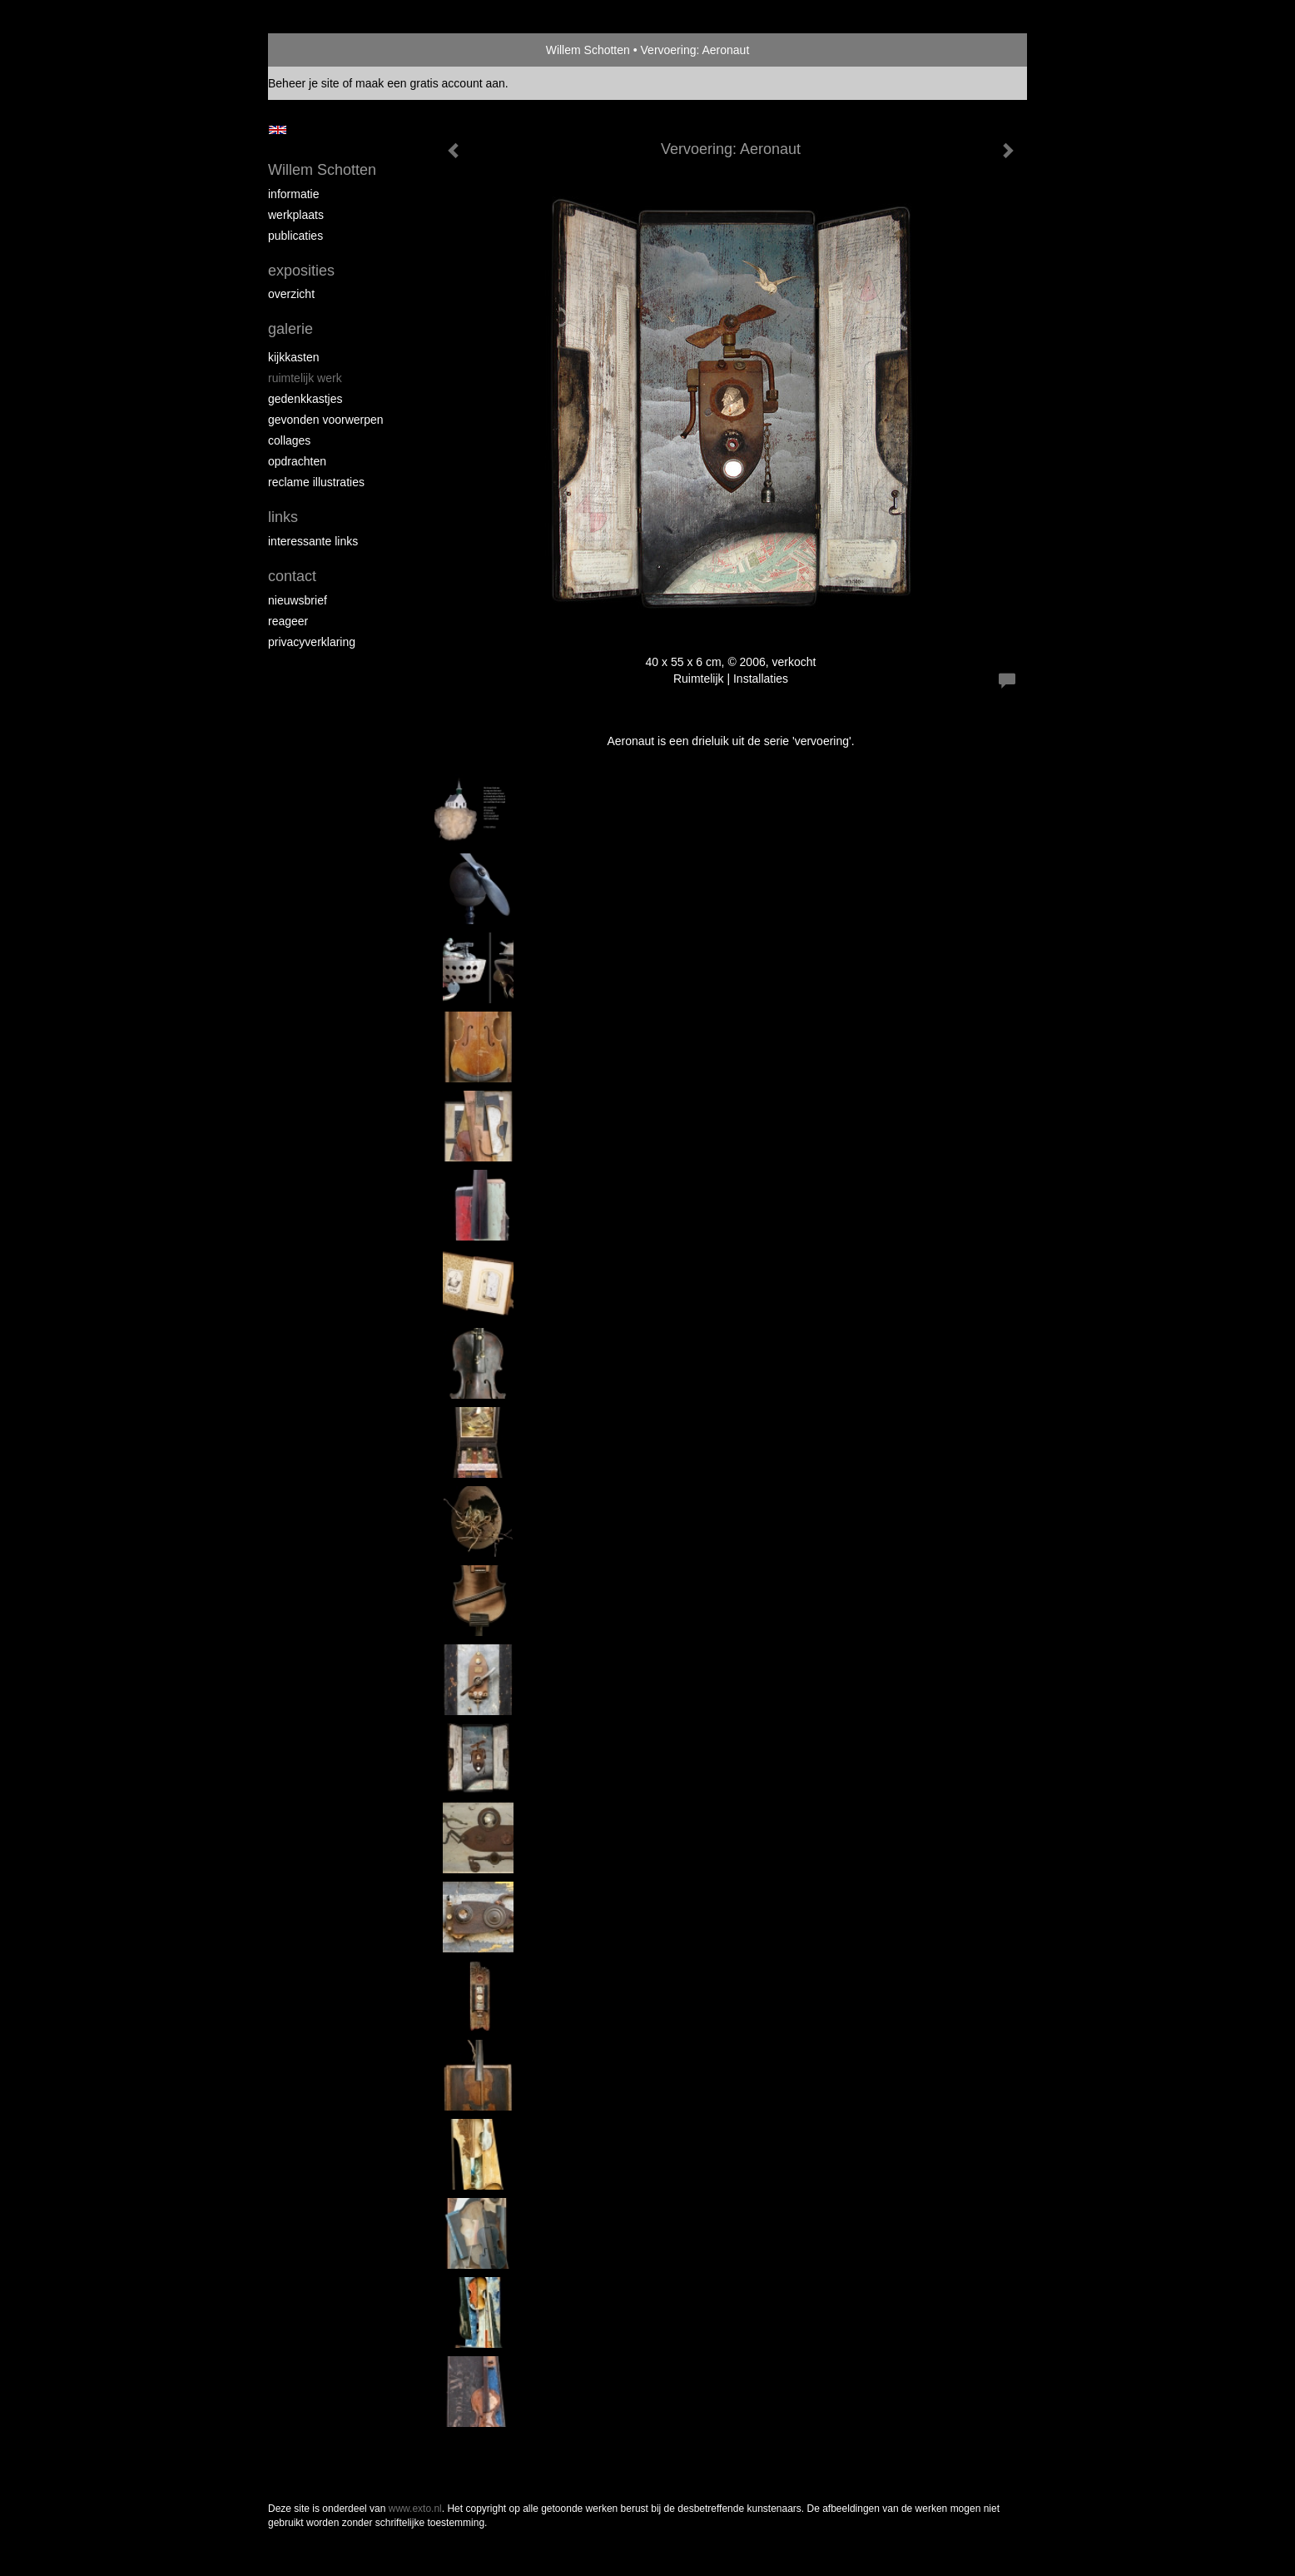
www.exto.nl (415, 2508)
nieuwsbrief (297, 600)
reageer (288, 621)
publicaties (295, 235)
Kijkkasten (293, 357)
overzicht (291, 294)
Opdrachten (297, 461)
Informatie (293, 194)
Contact (292, 576)
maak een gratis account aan (430, 83)
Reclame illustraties (316, 482)
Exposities (301, 270)
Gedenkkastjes (305, 398)
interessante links (313, 541)
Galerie (290, 329)
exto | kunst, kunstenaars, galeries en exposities (315, 50)
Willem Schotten (588, 50)
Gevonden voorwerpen (326, 419)
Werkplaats (296, 214)
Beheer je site (304, 83)
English (277, 130)
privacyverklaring (311, 642)
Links (283, 517)
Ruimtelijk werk (305, 378)
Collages (289, 440)
